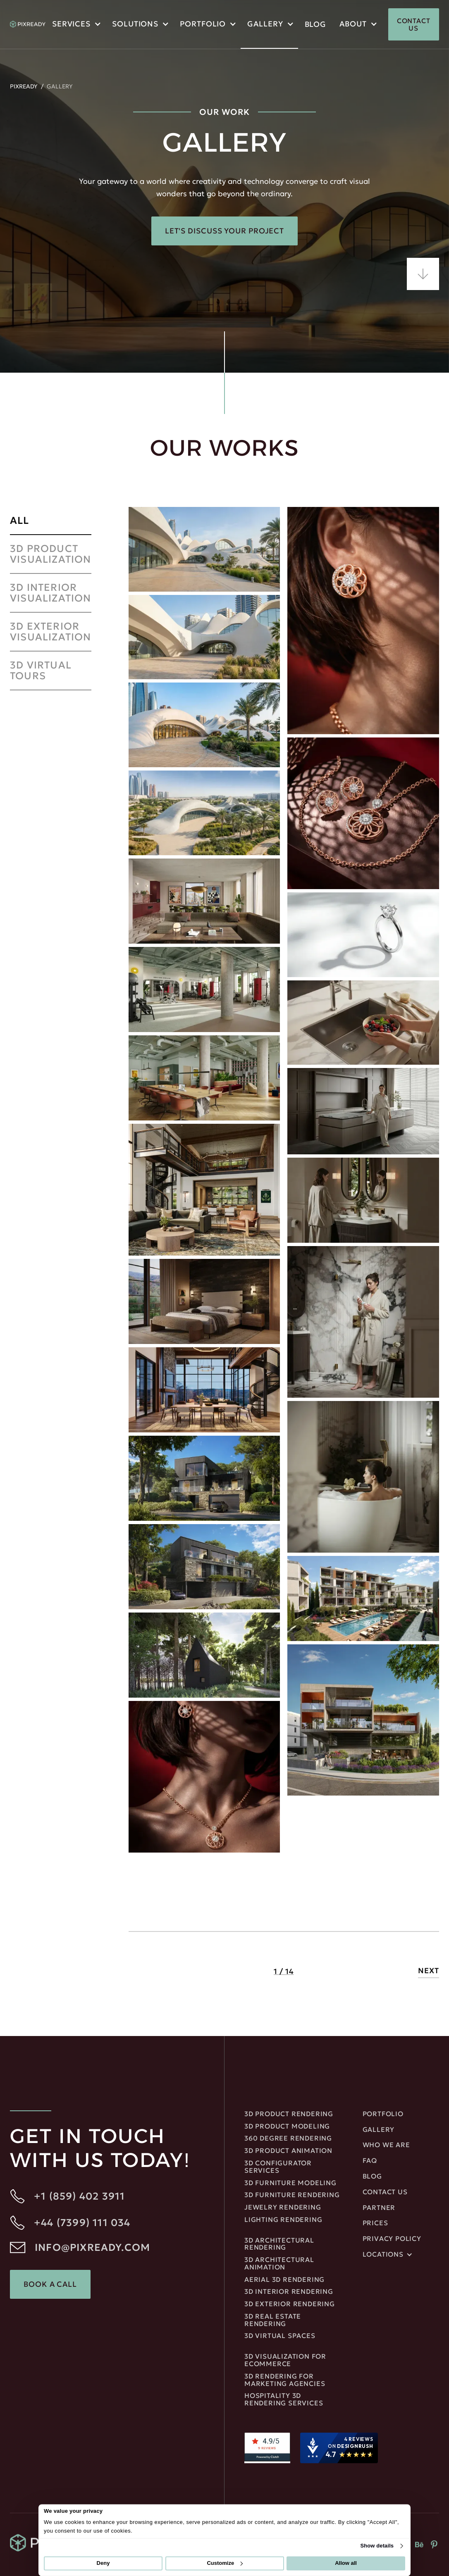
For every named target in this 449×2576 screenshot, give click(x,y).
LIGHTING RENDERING (283, 2220)
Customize (225, 2563)
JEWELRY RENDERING (282, 2207)
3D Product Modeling (287, 2126)
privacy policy (392, 2239)
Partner (379, 2208)
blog (316, 24)
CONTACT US (413, 24)
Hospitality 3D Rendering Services (283, 2399)
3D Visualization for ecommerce (285, 2360)
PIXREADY (24, 86)
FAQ (370, 2161)
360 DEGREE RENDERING (288, 2138)
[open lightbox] (204, 549)
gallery (379, 2130)
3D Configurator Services (278, 2167)
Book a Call (50, 2284)
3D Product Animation (288, 2151)
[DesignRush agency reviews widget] (339, 2448)
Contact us (385, 2192)
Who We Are (386, 2145)
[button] (75, 24)
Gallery (265, 24)
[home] (27, 24)
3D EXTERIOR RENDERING (289, 2304)
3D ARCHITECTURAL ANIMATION (279, 2263)
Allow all (346, 2563)
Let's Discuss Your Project (224, 230)
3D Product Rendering (288, 2114)
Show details (377, 2546)
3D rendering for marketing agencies (284, 2380)
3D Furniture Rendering (292, 2195)
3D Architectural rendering (279, 2244)
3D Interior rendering (288, 2291)
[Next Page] (428, 1971)
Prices (375, 2223)
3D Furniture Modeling (290, 2183)
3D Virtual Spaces (279, 2336)
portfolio (203, 24)
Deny (103, 2563)
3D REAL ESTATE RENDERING (272, 2320)
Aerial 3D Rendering (284, 2279)
